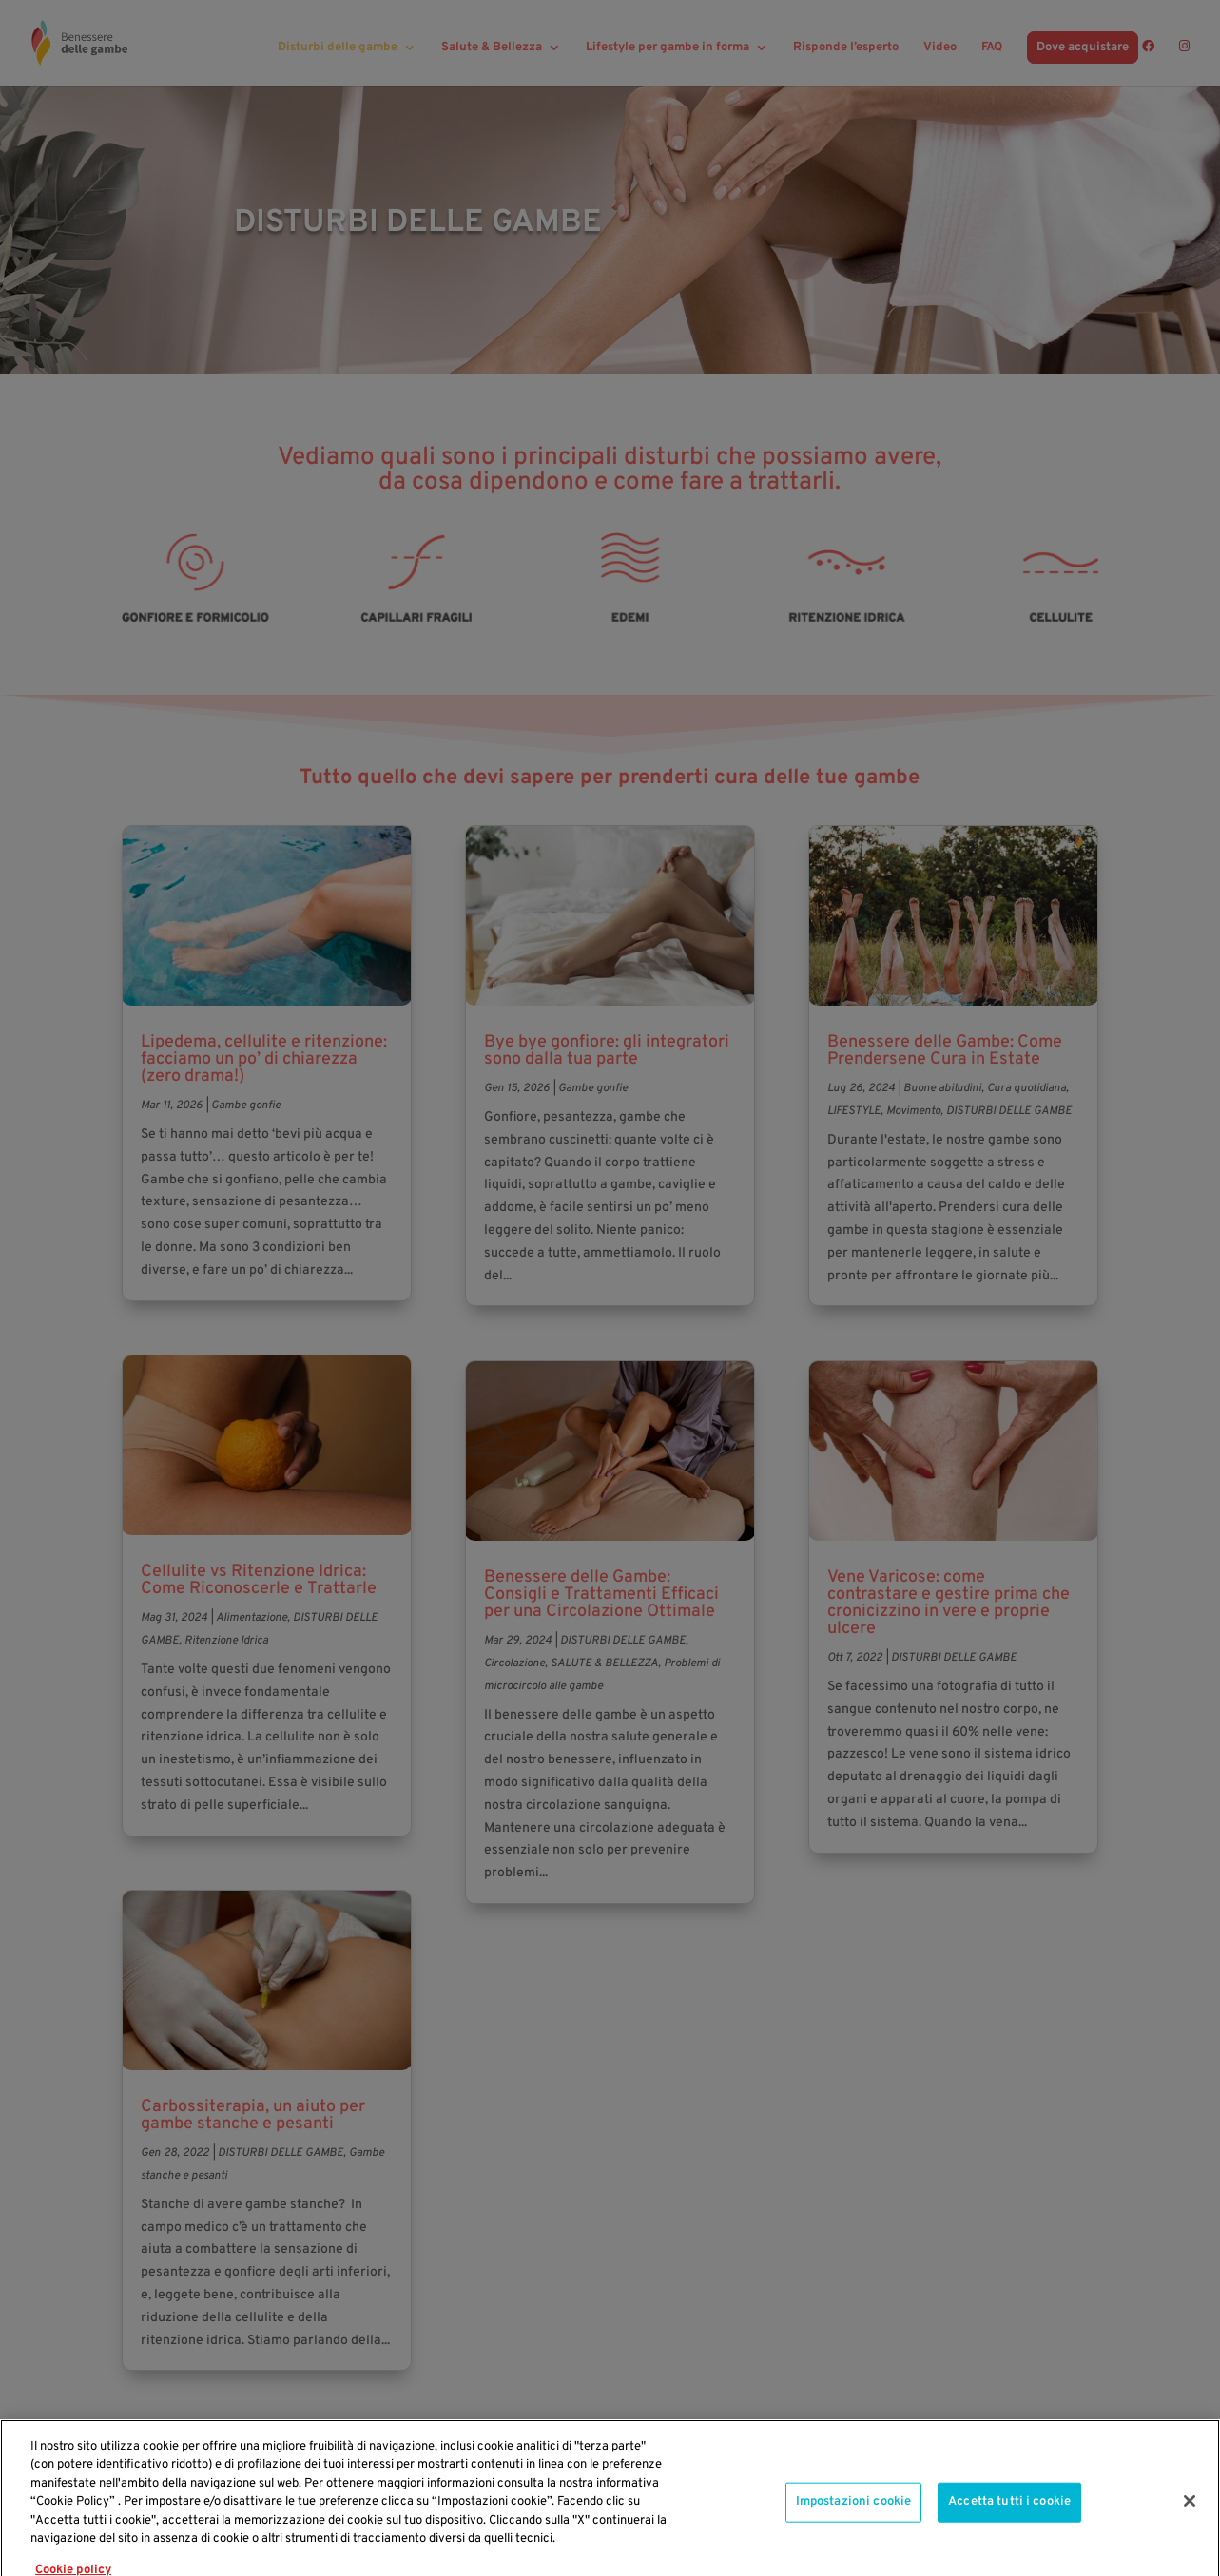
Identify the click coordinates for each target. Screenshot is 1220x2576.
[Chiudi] (1189, 2526)
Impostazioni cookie (853, 2526)
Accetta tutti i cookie (1009, 2526)
